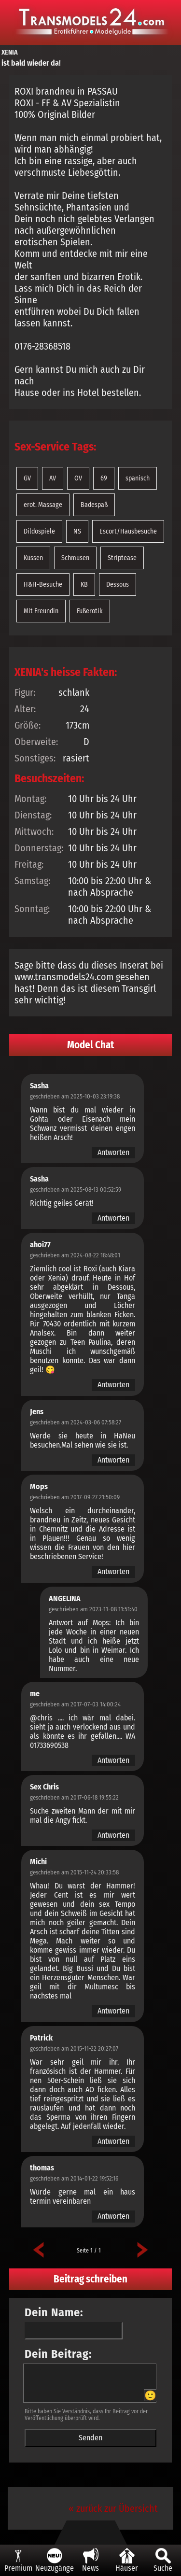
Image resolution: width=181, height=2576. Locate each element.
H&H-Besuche (43, 584)
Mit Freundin (41, 611)
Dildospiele (39, 531)
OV (78, 478)
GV (27, 478)
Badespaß (94, 505)
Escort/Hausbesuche (128, 531)
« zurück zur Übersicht (113, 2508)
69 (103, 478)
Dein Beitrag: (58, 2354)
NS (77, 531)
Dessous (117, 584)
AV (52, 478)
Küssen (33, 558)
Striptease (122, 558)
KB (84, 584)
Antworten (113, 1152)
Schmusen (75, 558)
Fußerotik (90, 611)
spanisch (137, 478)
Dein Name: (54, 2312)
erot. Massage (43, 505)
